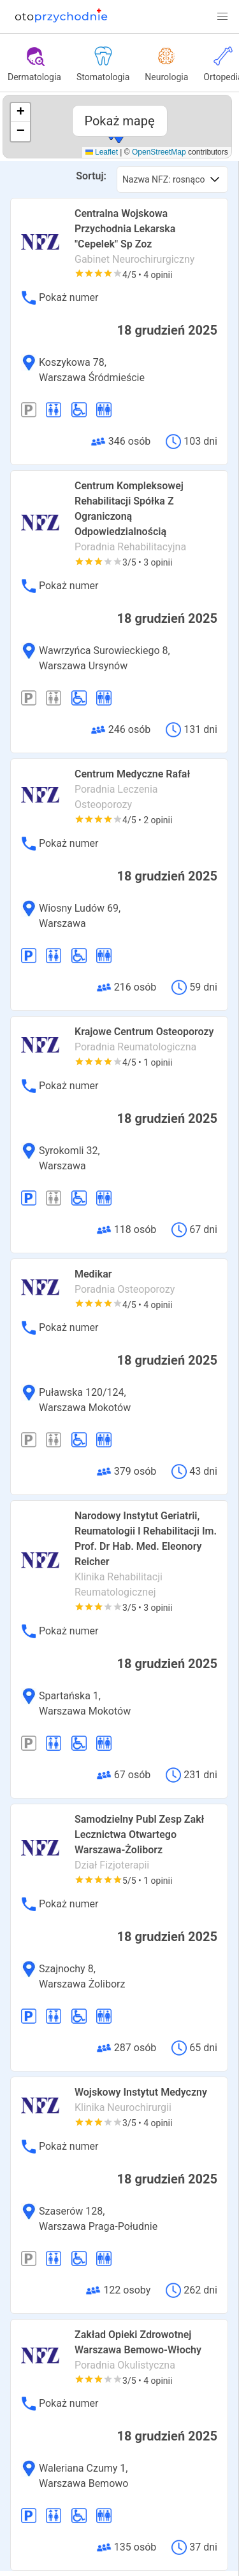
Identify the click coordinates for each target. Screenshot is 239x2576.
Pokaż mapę (119, 121)
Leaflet (101, 152)
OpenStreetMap (159, 152)
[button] (222, 16)
